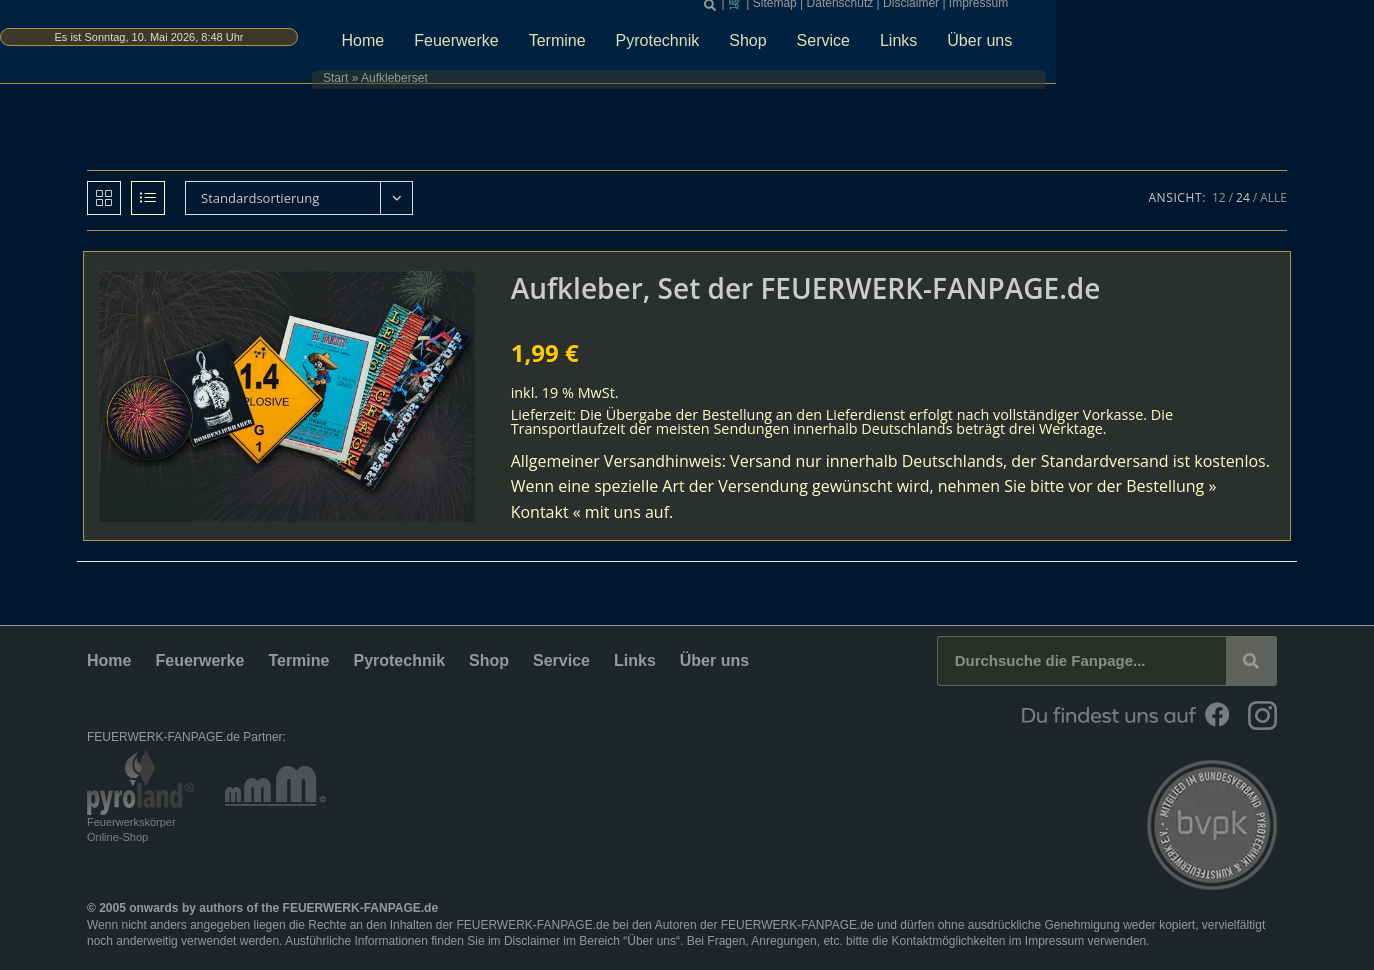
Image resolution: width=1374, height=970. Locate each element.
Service (1002, 46)
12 (1219, 197)
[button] (896, 11)
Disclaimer (1097, 10)
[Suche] (1251, 661)
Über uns (1159, 46)
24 (1243, 197)
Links (1077, 46)
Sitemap (960, 10)
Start (463, 85)
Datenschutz (1025, 10)
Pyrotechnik (837, 46)
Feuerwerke (636, 46)
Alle (1273, 197)
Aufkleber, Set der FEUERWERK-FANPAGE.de (806, 288)
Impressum (1163, 10)
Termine (736, 46)
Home (542, 46)
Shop (927, 46)
